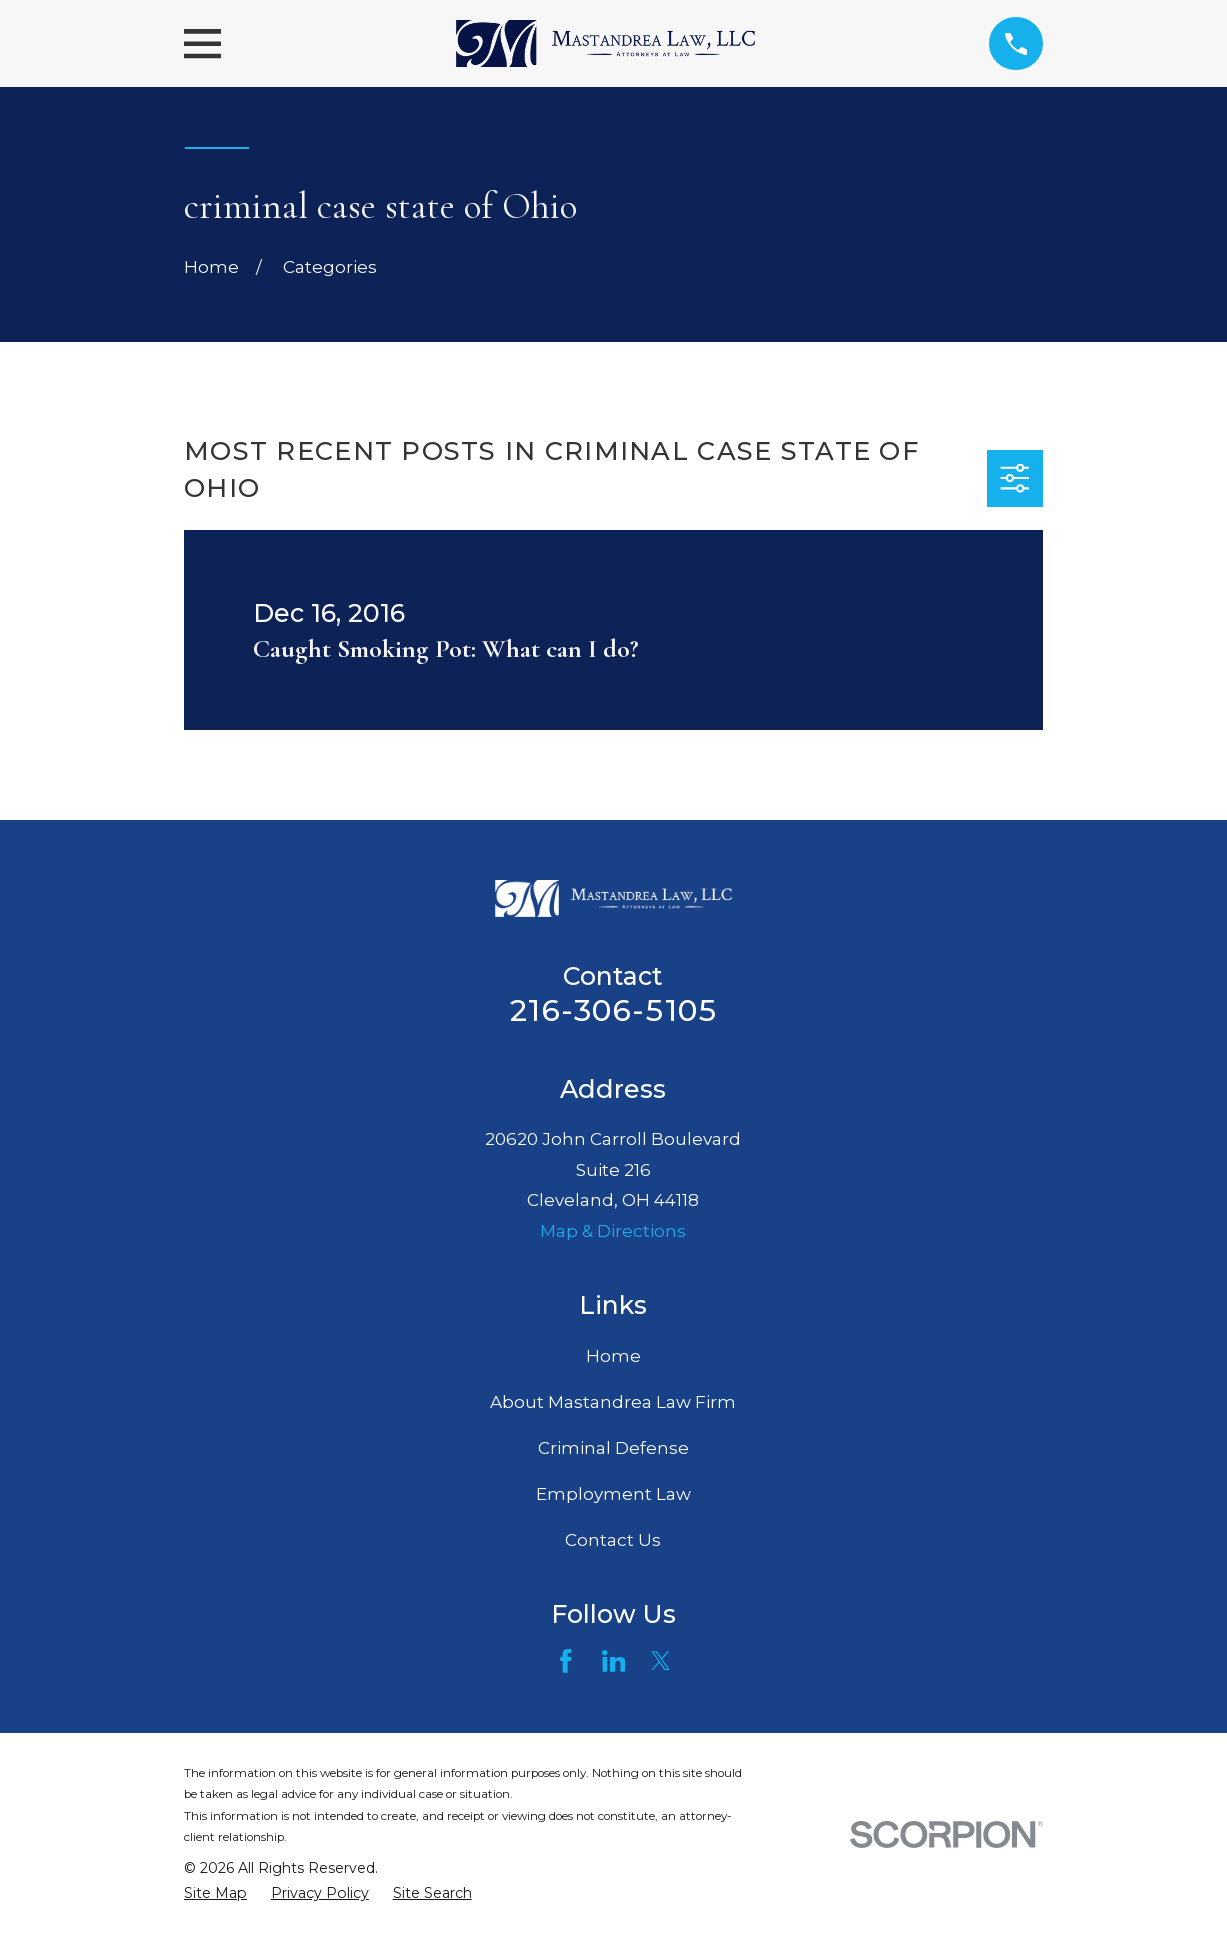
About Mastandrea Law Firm (613, 1402)
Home (613, 1356)
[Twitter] (661, 1661)
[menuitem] (215, 1894)
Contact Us (613, 1540)
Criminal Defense (613, 1448)
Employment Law (613, 1494)
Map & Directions (613, 1231)
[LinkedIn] (614, 1661)
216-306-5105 (613, 1010)
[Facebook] (566, 1661)
